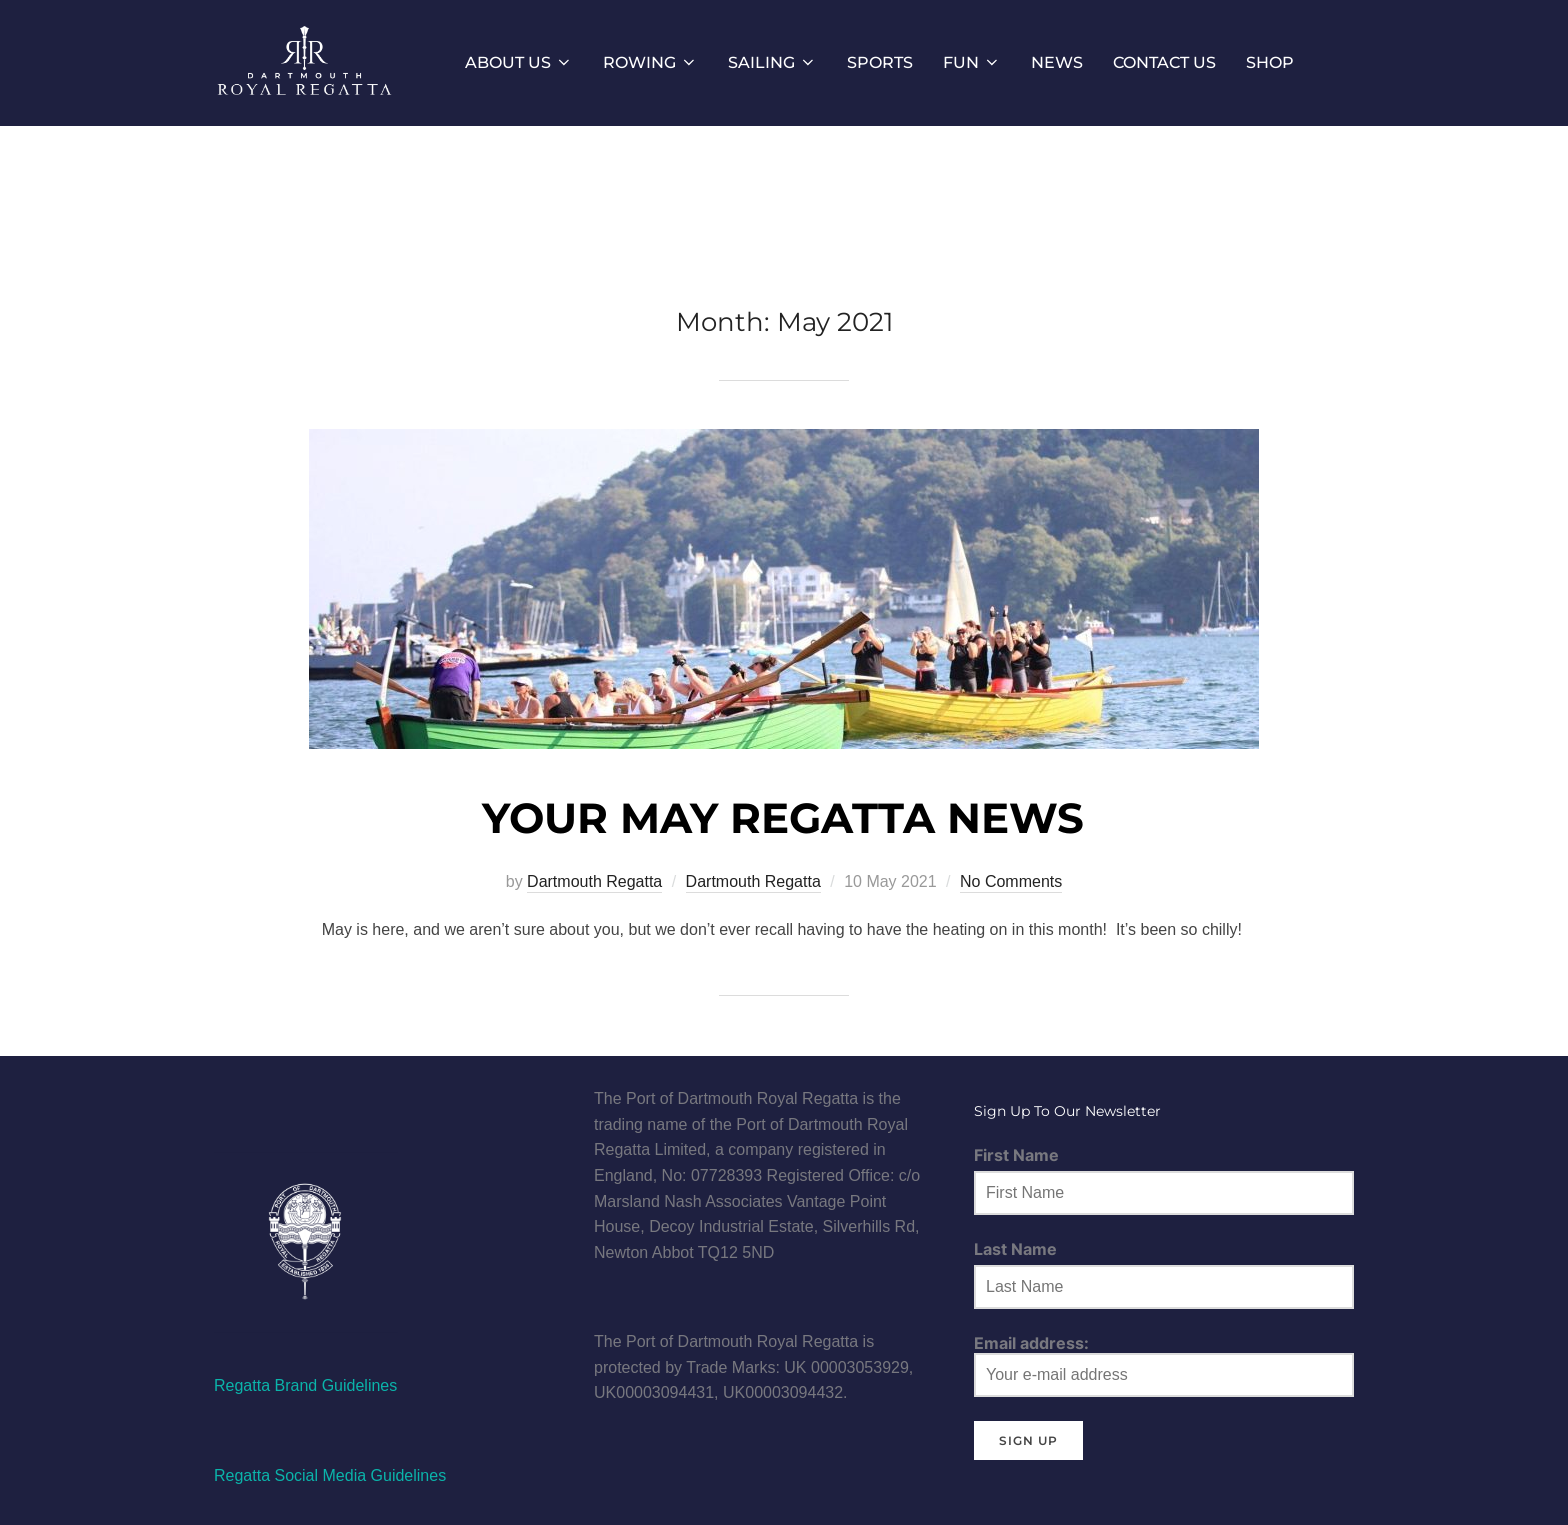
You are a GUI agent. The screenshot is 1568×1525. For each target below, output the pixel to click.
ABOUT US (519, 62)
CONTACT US (1164, 62)
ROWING (650, 62)
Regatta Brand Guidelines (305, 1385)
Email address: (1164, 1365)
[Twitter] (304, 1098)
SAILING (772, 62)
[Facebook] (244, 1098)
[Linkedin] (423, 1098)
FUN (972, 62)
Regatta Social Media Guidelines (330, 1475)
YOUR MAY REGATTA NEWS (783, 818)
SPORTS (880, 62)
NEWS (1057, 62)
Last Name (1015, 1249)
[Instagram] (365, 1098)
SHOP (1270, 62)
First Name (1016, 1155)
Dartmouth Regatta (594, 881)
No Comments (1011, 881)
